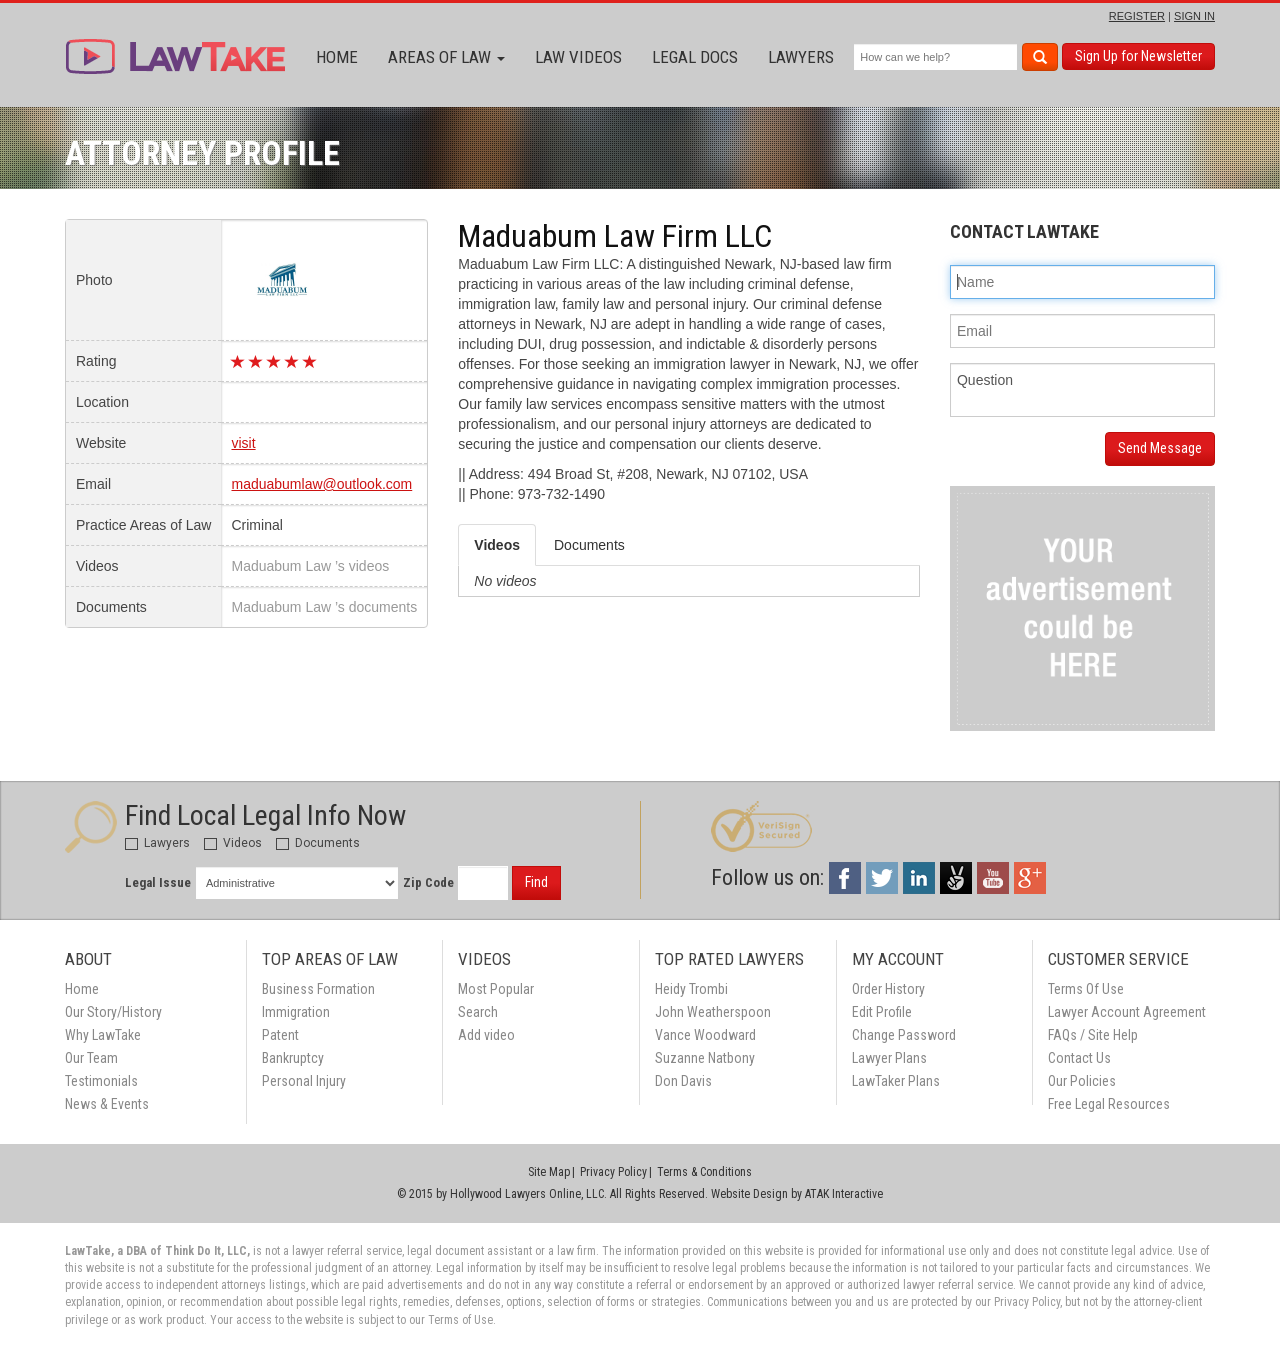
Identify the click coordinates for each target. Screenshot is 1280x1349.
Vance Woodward (705, 1035)
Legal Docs (695, 57)
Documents (318, 843)
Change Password (904, 1035)
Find (536, 882)
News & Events (107, 1104)
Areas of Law (446, 57)
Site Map (549, 1172)
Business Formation (318, 989)
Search (478, 1012)
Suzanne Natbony (705, 1058)
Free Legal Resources (1109, 1104)
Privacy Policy (613, 1172)
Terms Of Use (1086, 989)
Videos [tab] (497, 545)
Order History (888, 989)
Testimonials (101, 1081)
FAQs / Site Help (1093, 1035)
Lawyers (801, 57)
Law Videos (578, 57)
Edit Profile (882, 1012)
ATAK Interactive (844, 1194)
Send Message (1160, 448)
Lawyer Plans (889, 1058)
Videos (233, 843)
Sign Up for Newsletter (1138, 56)
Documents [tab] (589, 545)
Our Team (91, 1058)
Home (337, 57)
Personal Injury (304, 1081)
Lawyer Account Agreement (1127, 1012)
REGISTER (1137, 16)
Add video (486, 1035)
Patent (280, 1035)
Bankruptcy (293, 1058)
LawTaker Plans (896, 1081)
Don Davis (683, 1081)
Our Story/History (113, 1012)
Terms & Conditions (704, 1172)
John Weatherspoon (713, 1012)
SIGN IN (1194, 16)
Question (1082, 390)
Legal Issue (158, 882)
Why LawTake (103, 1035)
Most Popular (496, 989)
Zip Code (428, 882)
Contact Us (1079, 1058)
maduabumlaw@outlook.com (321, 484)
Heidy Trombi (691, 989)
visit (243, 443)
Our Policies (1082, 1081)
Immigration (296, 1012)
